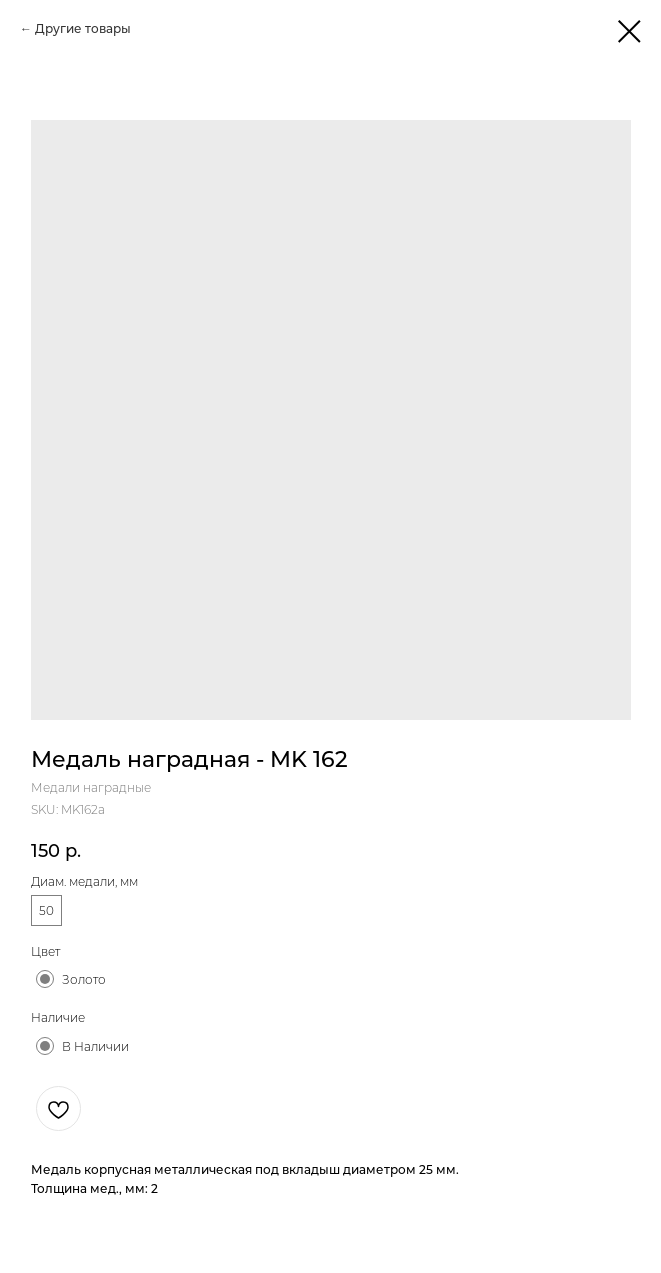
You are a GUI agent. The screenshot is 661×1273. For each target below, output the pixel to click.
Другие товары (83, 28)
